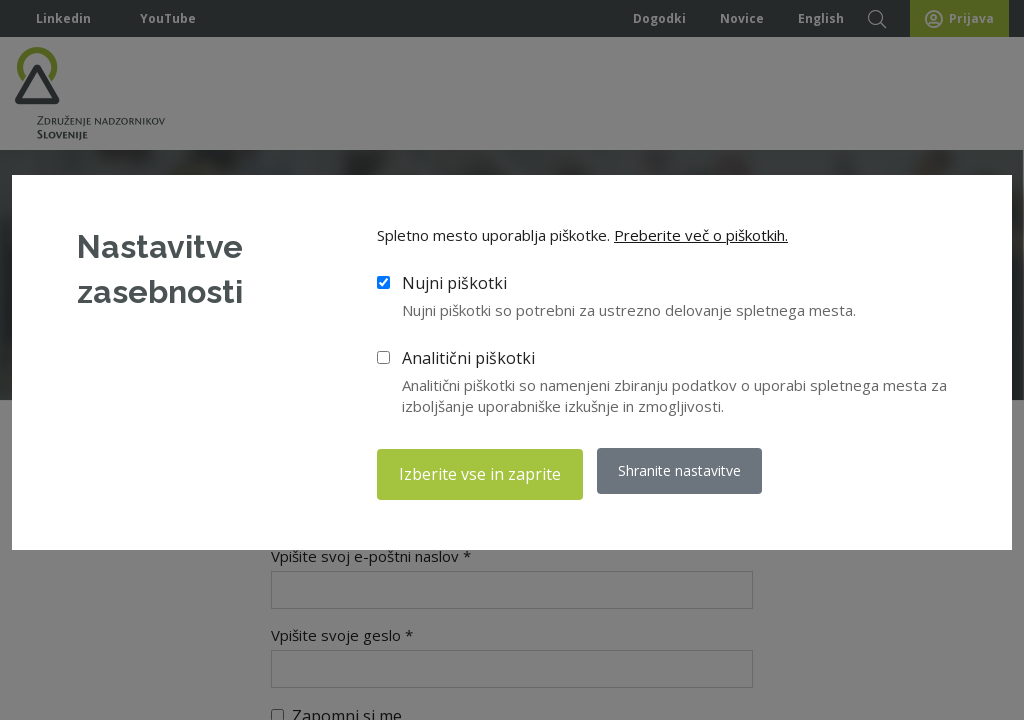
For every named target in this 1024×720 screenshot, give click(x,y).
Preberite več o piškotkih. (701, 239)
